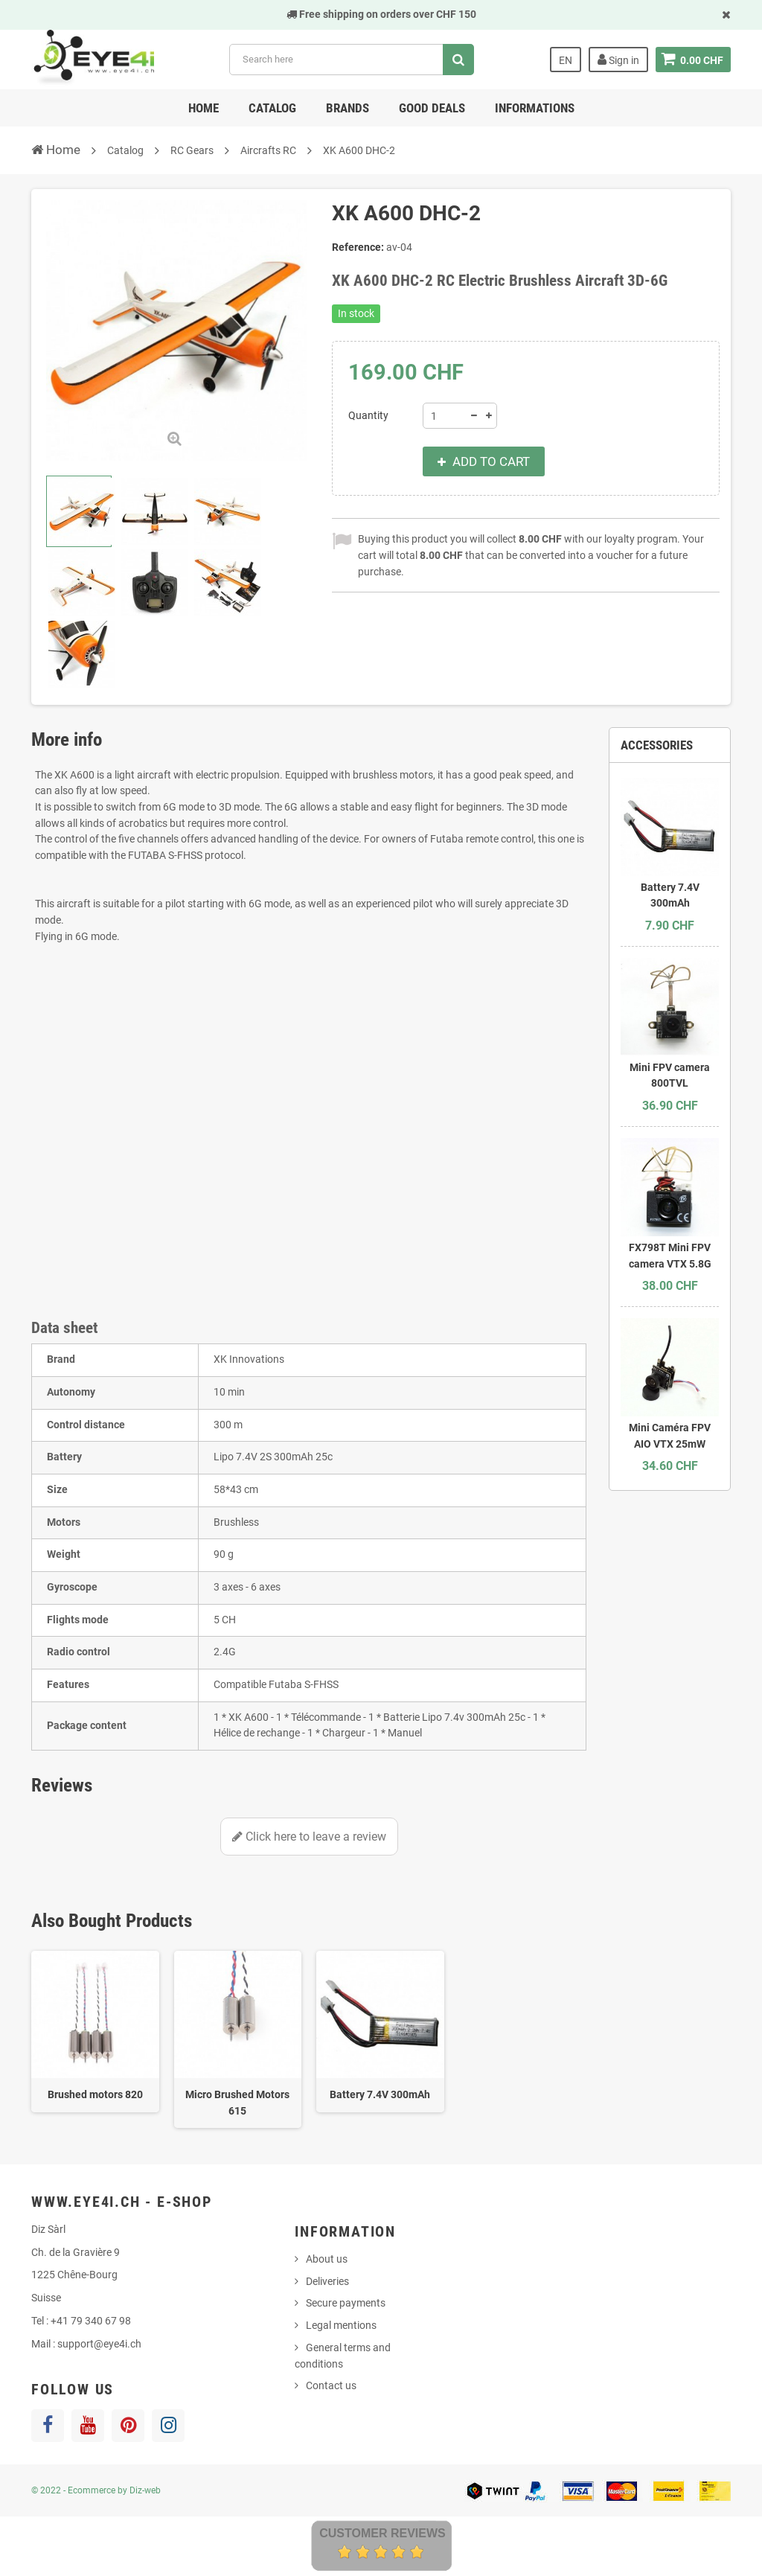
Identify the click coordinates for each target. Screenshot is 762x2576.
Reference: (358, 247)
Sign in (617, 59)
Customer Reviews (382, 2533)
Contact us (331, 2385)
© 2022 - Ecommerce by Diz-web (96, 2490)
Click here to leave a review (309, 1836)
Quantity (368, 415)
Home (203, 107)
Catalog (272, 107)
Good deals (432, 107)
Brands (347, 107)
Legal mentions (341, 2325)
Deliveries (327, 2281)
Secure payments (345, 2303)
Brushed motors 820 (95, 2094)
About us (327, 2259)
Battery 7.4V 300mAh (380, 2094)
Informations (534, 107)
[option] (95, 2031)
